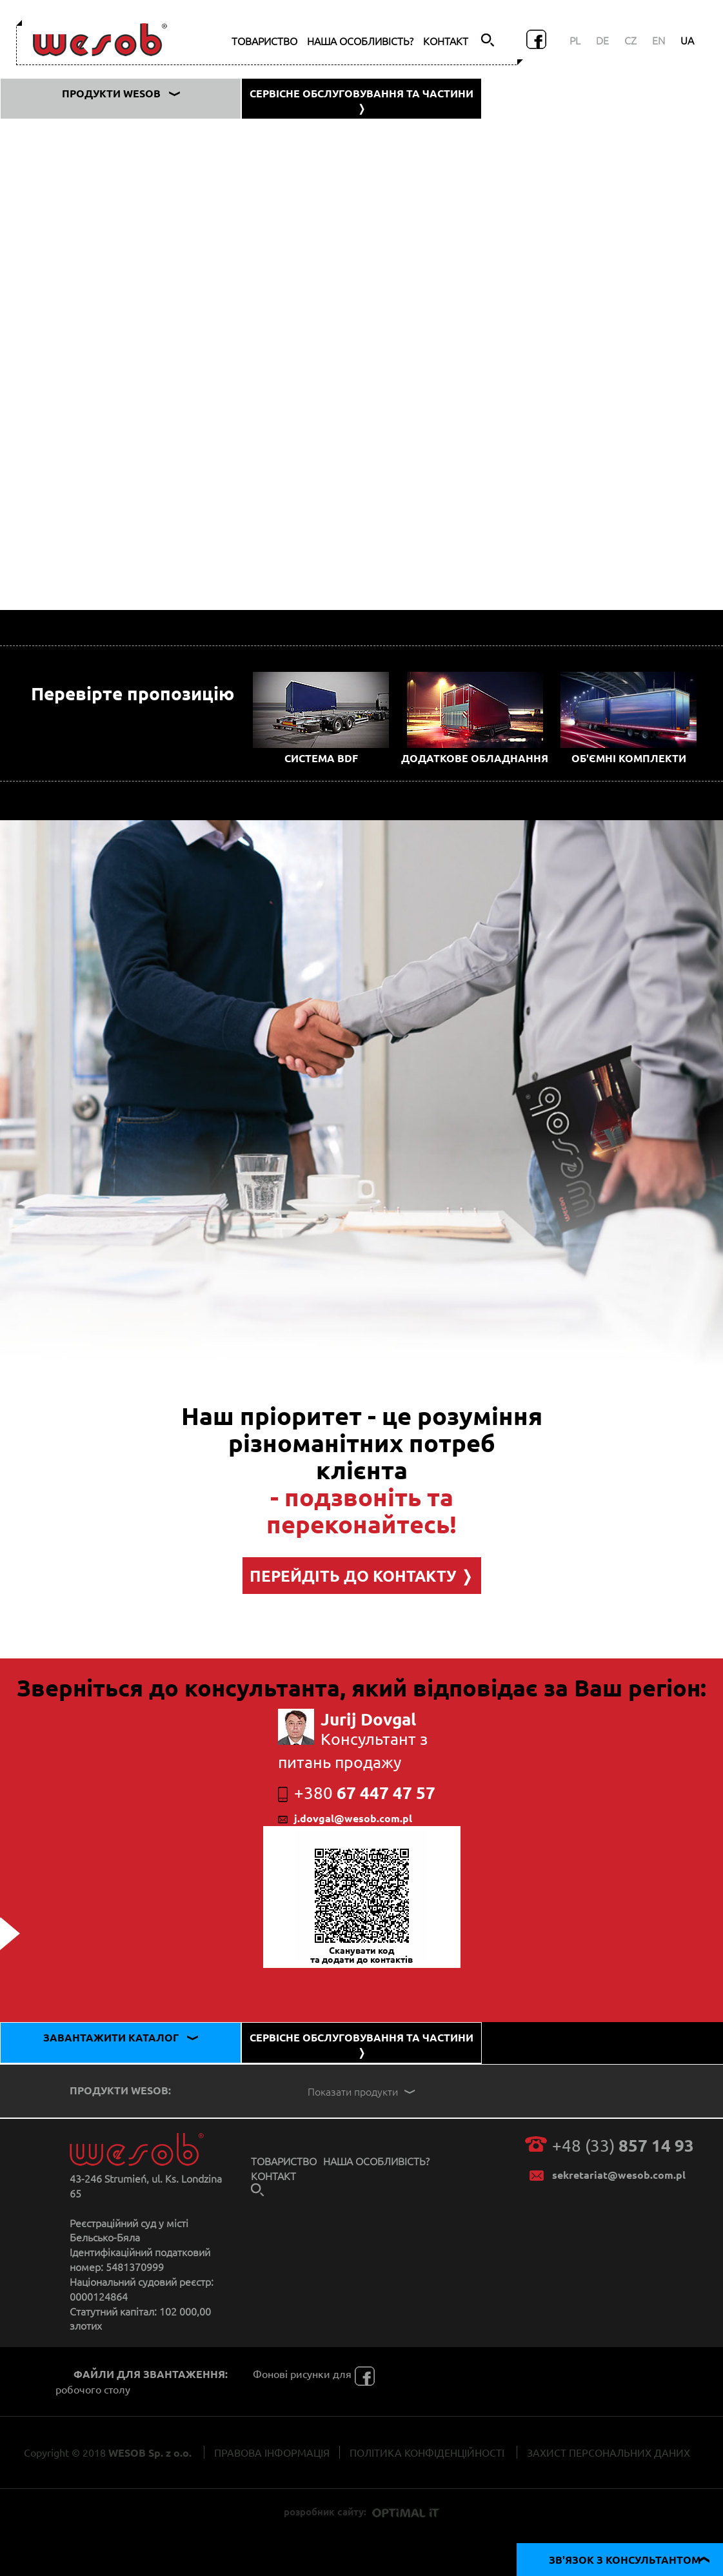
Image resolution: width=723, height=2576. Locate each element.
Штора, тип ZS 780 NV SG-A (87, 297)
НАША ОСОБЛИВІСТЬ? (360, 41)
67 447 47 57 (356, 1792)
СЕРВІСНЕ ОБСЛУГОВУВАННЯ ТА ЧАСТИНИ (361, 100)
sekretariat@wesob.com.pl (619, 2174)
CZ (630, 40)
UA (687, 40)
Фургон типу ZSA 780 (74, 325)
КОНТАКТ (445, 41)
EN (658, 40)
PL (574, 40)
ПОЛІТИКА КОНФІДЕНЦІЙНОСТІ (427, 2452)
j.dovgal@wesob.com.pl (345, 1818)
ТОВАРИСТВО (264, 41)
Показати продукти (363, 2091)
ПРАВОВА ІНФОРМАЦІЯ (272, 2452)
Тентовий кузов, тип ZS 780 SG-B (101, 353)
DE (602, 40)
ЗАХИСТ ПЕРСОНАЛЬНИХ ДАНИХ (608, 2452)
